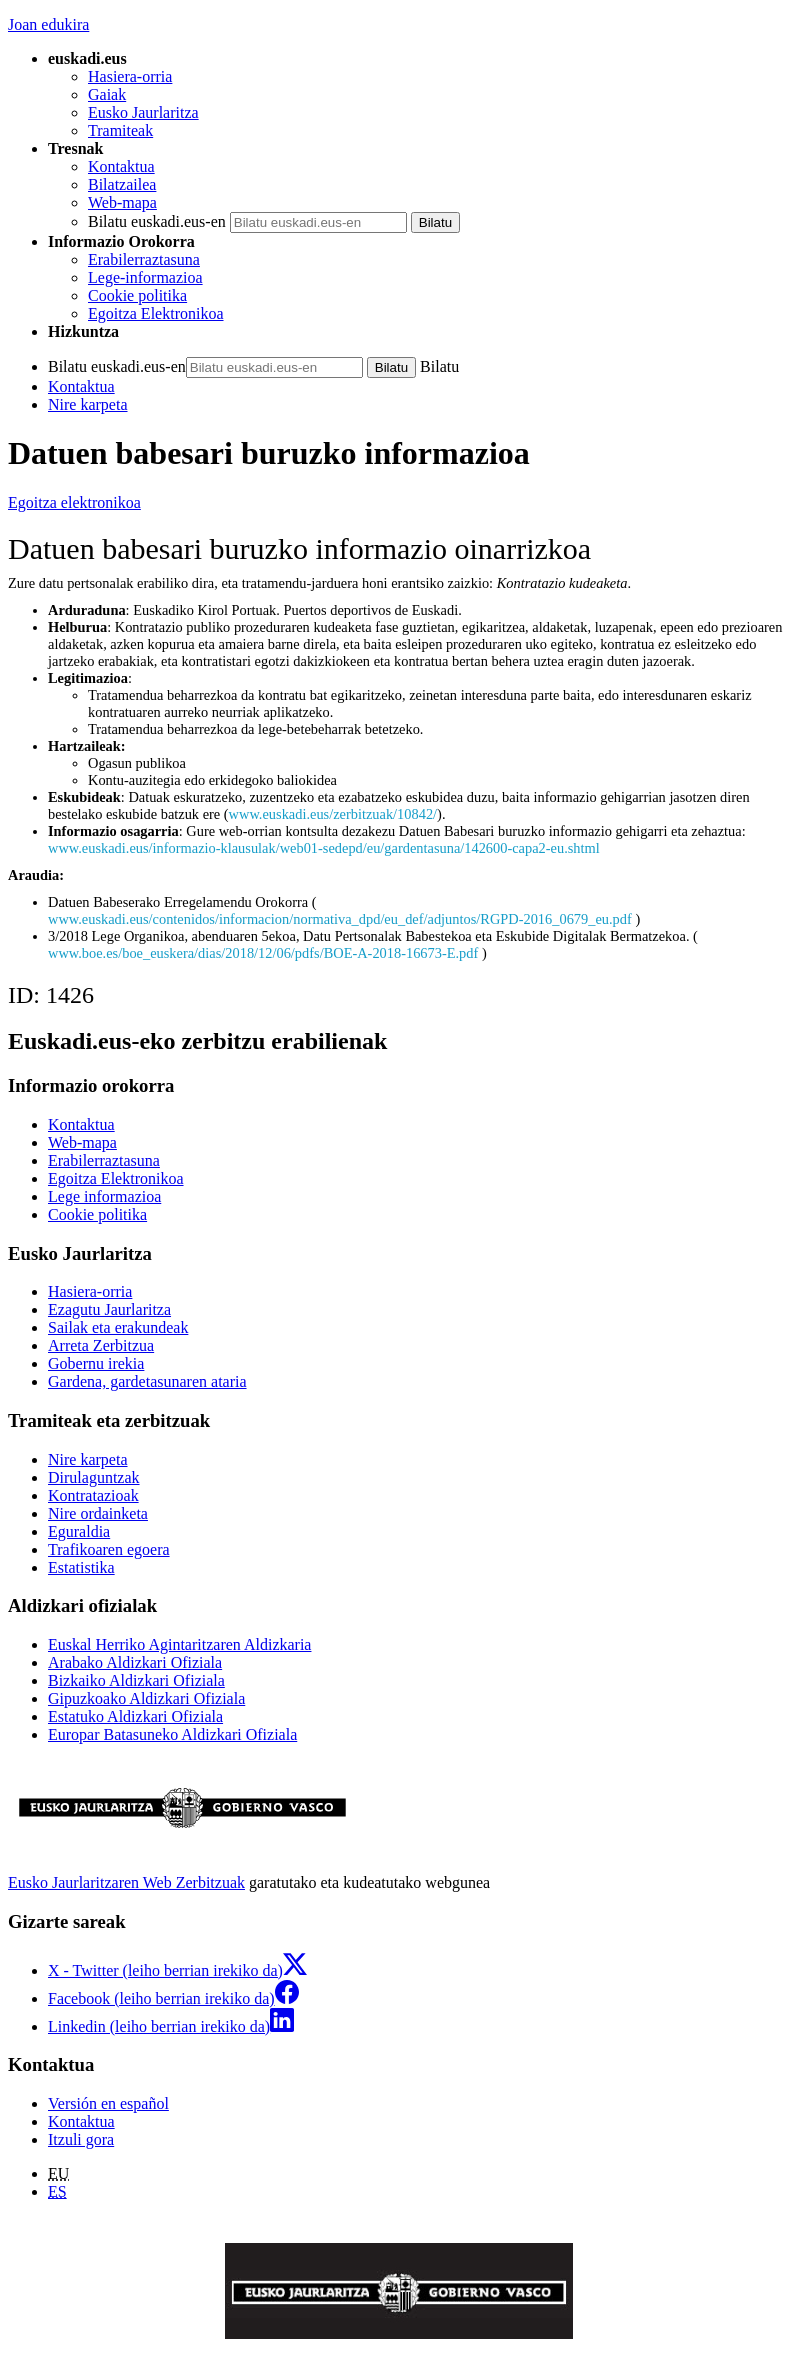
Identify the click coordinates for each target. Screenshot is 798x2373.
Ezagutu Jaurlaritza (109, 1309)
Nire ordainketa (98, 1513)
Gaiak (107, 94)
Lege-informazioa (145, 277)
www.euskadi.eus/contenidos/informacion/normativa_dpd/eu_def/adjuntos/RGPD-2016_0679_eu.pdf (341, 919)
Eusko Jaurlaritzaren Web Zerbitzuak (126, 1882)
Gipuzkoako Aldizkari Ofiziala (146, 1698)
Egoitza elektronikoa (74, 502)
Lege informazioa (104, 1196)
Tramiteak (120, 130)
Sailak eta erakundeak (118, 1327)
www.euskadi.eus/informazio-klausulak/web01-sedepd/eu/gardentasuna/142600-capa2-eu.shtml (324, 848)
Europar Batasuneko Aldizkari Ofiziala (172, 1734)
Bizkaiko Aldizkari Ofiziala (136, 1680)
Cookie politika (137, 295)
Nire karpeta (88, 404)
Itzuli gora (81, 2139)
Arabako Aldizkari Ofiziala (135, 1662)
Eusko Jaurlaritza (143, 112)
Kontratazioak (93, 1495)
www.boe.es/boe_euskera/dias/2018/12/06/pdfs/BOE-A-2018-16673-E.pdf (265, 953)
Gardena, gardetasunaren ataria (147, 1381)
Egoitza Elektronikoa (156, 313)
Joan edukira (48, 24)
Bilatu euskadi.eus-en (157, 221)
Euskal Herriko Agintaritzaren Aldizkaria (179, 1644)
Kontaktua (121, 166)
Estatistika (81, 1567)
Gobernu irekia (96, 1363)
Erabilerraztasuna (144, 259)
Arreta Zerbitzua (101, 1345)
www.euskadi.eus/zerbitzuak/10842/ (333, 814)
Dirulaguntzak (94, 1477)
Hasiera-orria (130, 76)
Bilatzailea (122, 184)
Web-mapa (122, 202)
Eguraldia (79, 1531)
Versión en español (108, 2103)
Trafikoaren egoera (109, 1549)
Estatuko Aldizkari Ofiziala (135, 1716)
